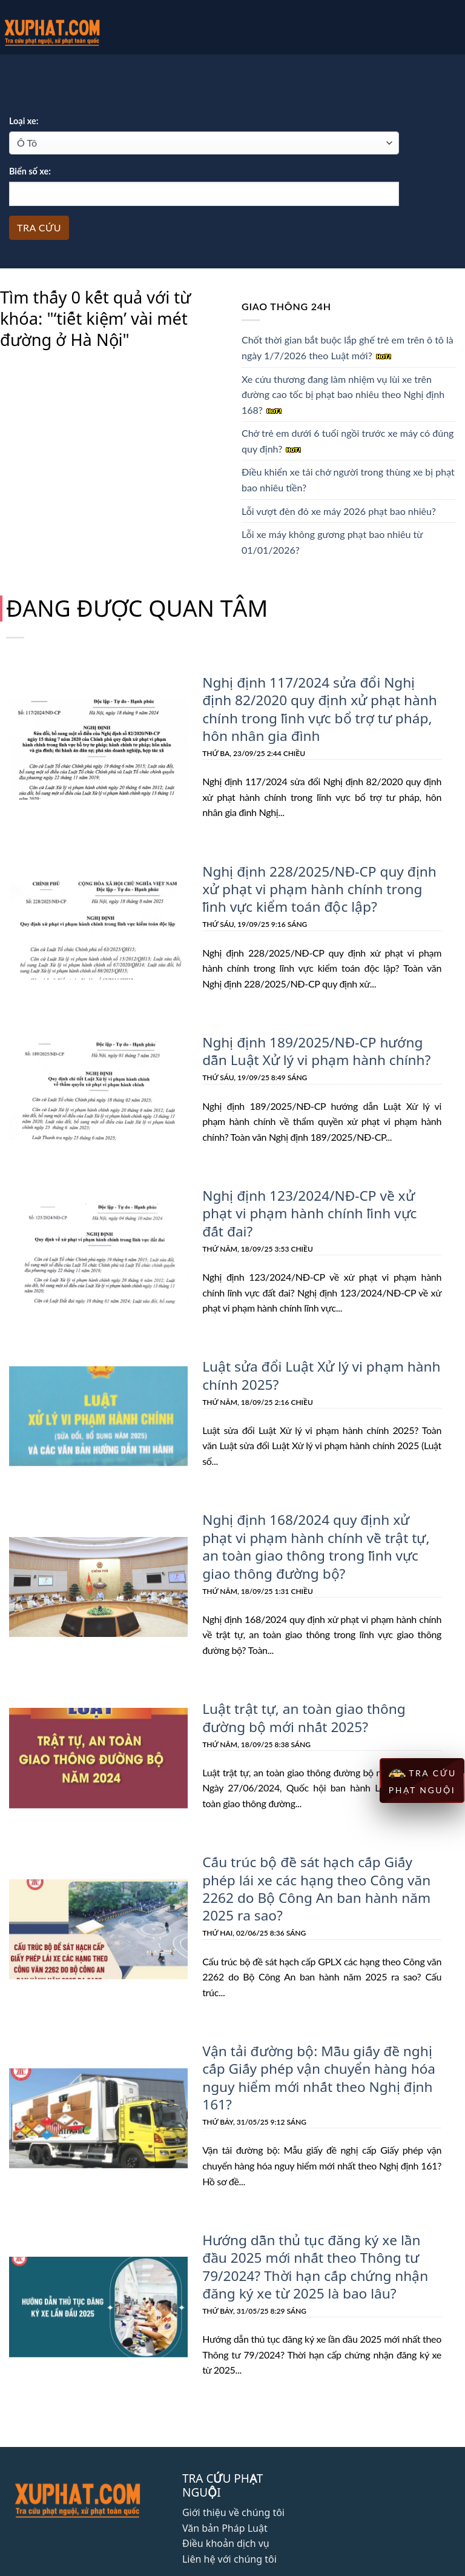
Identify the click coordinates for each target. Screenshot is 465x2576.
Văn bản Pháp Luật (225, 2493)
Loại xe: (23, 121)
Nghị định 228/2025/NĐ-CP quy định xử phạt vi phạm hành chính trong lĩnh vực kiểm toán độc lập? (316, 886)
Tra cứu (39, 227)
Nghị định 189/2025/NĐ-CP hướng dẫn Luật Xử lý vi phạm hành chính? (313, 1047)
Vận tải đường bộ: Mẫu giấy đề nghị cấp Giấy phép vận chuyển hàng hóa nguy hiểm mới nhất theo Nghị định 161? (315, 2045)
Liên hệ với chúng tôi (229, 2524)
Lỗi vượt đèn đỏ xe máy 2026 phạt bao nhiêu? (339, 511)
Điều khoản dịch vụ (225, 2508)
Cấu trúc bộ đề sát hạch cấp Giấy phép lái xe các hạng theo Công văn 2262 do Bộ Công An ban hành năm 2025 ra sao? (321, 1859)
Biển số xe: (30, 171)
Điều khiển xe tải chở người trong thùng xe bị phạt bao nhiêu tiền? (348, 479)
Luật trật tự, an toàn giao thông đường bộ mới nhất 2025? (300, 1690)
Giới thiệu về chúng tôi (233, 2477)
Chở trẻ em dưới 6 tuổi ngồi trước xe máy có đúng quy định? (347, 440)
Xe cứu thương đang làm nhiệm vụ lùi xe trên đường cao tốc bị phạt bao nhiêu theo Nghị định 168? (343, 394)
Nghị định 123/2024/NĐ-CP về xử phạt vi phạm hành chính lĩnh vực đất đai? (321, 1199)
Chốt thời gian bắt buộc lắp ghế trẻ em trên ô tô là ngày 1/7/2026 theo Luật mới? (347, 347)
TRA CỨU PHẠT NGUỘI (422, 1780)
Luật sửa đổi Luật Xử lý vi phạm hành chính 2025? (317, 1351)
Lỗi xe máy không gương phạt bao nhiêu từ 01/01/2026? (332, 542)
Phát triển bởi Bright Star (232, 2560)
